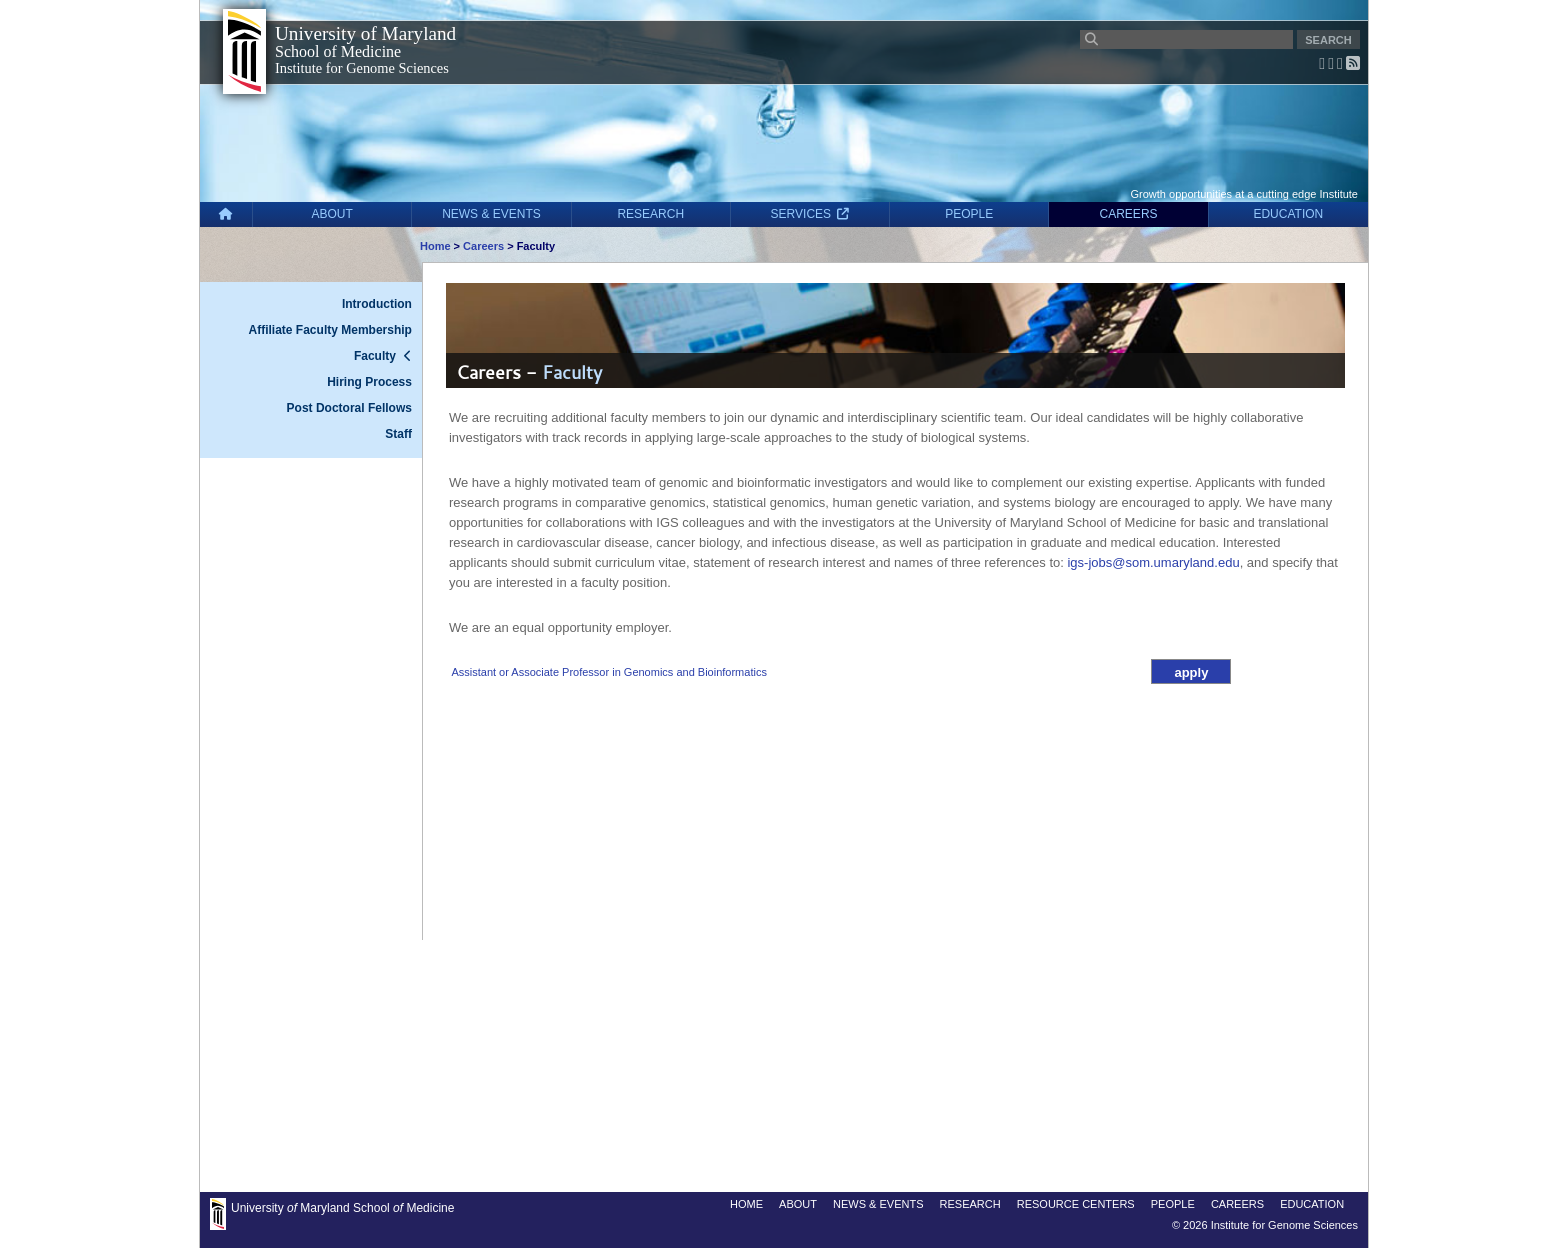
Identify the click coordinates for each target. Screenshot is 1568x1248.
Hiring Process (369, 382)
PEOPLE (969, 214)
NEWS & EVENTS (491, 214)
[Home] (226, 214)
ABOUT (332, 214)
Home (435, 246)
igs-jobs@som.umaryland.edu (1153, 562)
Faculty (375, 356)
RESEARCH (650, 214)
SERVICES (810, 214)
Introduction (377, 304)
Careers (483, 246)
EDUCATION (1288, 214)
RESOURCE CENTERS (1076, 1204)
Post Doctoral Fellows (349, 408)
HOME (746, 1204)
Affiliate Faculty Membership (330, 330)
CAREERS (1129, 214)
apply (1191, 672)
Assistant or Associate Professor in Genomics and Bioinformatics (608, 672)
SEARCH (1328, 40)
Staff (398, 434)
